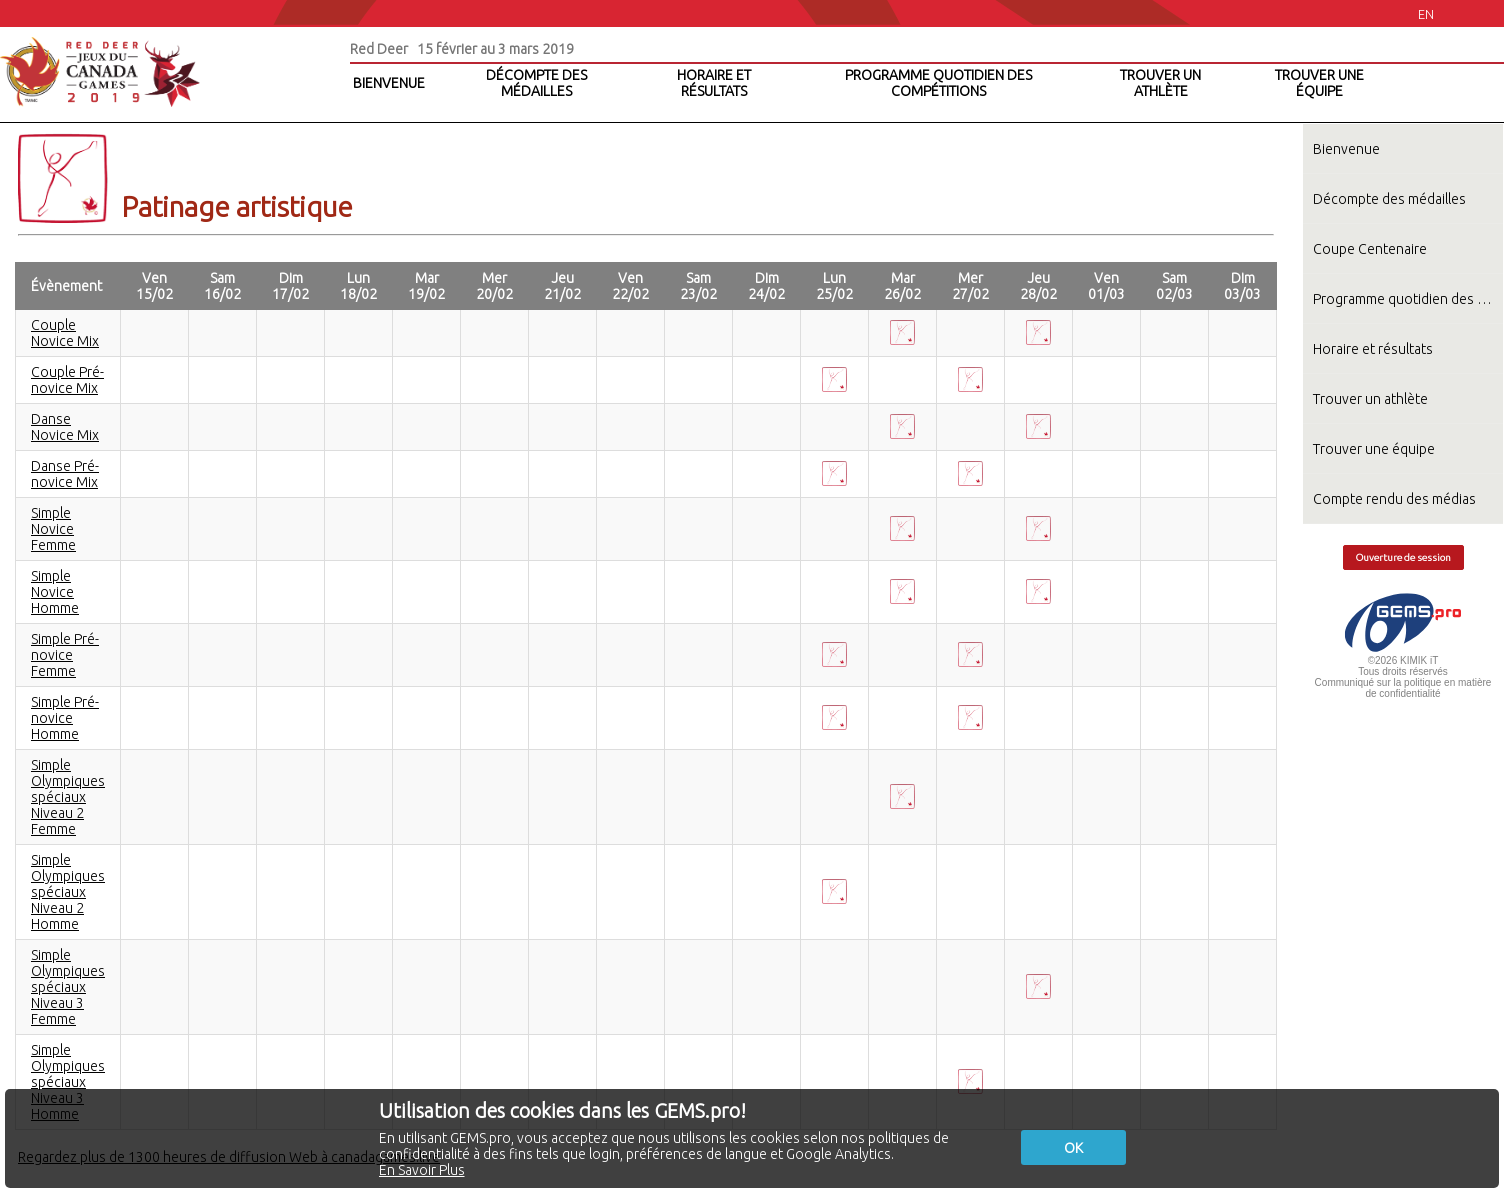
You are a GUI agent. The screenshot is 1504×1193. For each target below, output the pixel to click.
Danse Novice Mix (65, 427)
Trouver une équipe (1374, 449)
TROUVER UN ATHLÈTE (1160, 83)
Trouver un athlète (1370, 399)
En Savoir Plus (422, 1170)
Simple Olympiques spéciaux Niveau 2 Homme (68, 892)
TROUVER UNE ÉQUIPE (1319, 83)
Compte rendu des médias (1394, 499)
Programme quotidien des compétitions (1408, 299)
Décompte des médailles (1389, 199)
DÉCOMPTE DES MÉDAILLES (536, 83)
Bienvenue (1346, 149)
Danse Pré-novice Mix (65, 474)
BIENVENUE (389, 83)
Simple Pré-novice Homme (65, 718)
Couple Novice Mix (65, 333)
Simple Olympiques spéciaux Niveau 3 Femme (68, 987)
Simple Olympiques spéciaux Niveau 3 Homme (68, 1082)
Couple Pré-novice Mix (67, 380)
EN (1426, 14)
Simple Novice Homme (55, 592)
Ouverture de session (1403, 557)
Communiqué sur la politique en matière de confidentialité (1403, 688)
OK (1073, 1148)
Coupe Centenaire (1370, 249)
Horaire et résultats (1373, 349)
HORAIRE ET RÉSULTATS (714, 83)
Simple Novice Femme (53, 529)
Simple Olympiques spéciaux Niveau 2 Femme (68, 797)
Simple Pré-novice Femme (65, 655)
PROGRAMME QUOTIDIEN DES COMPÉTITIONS (938, 83)
